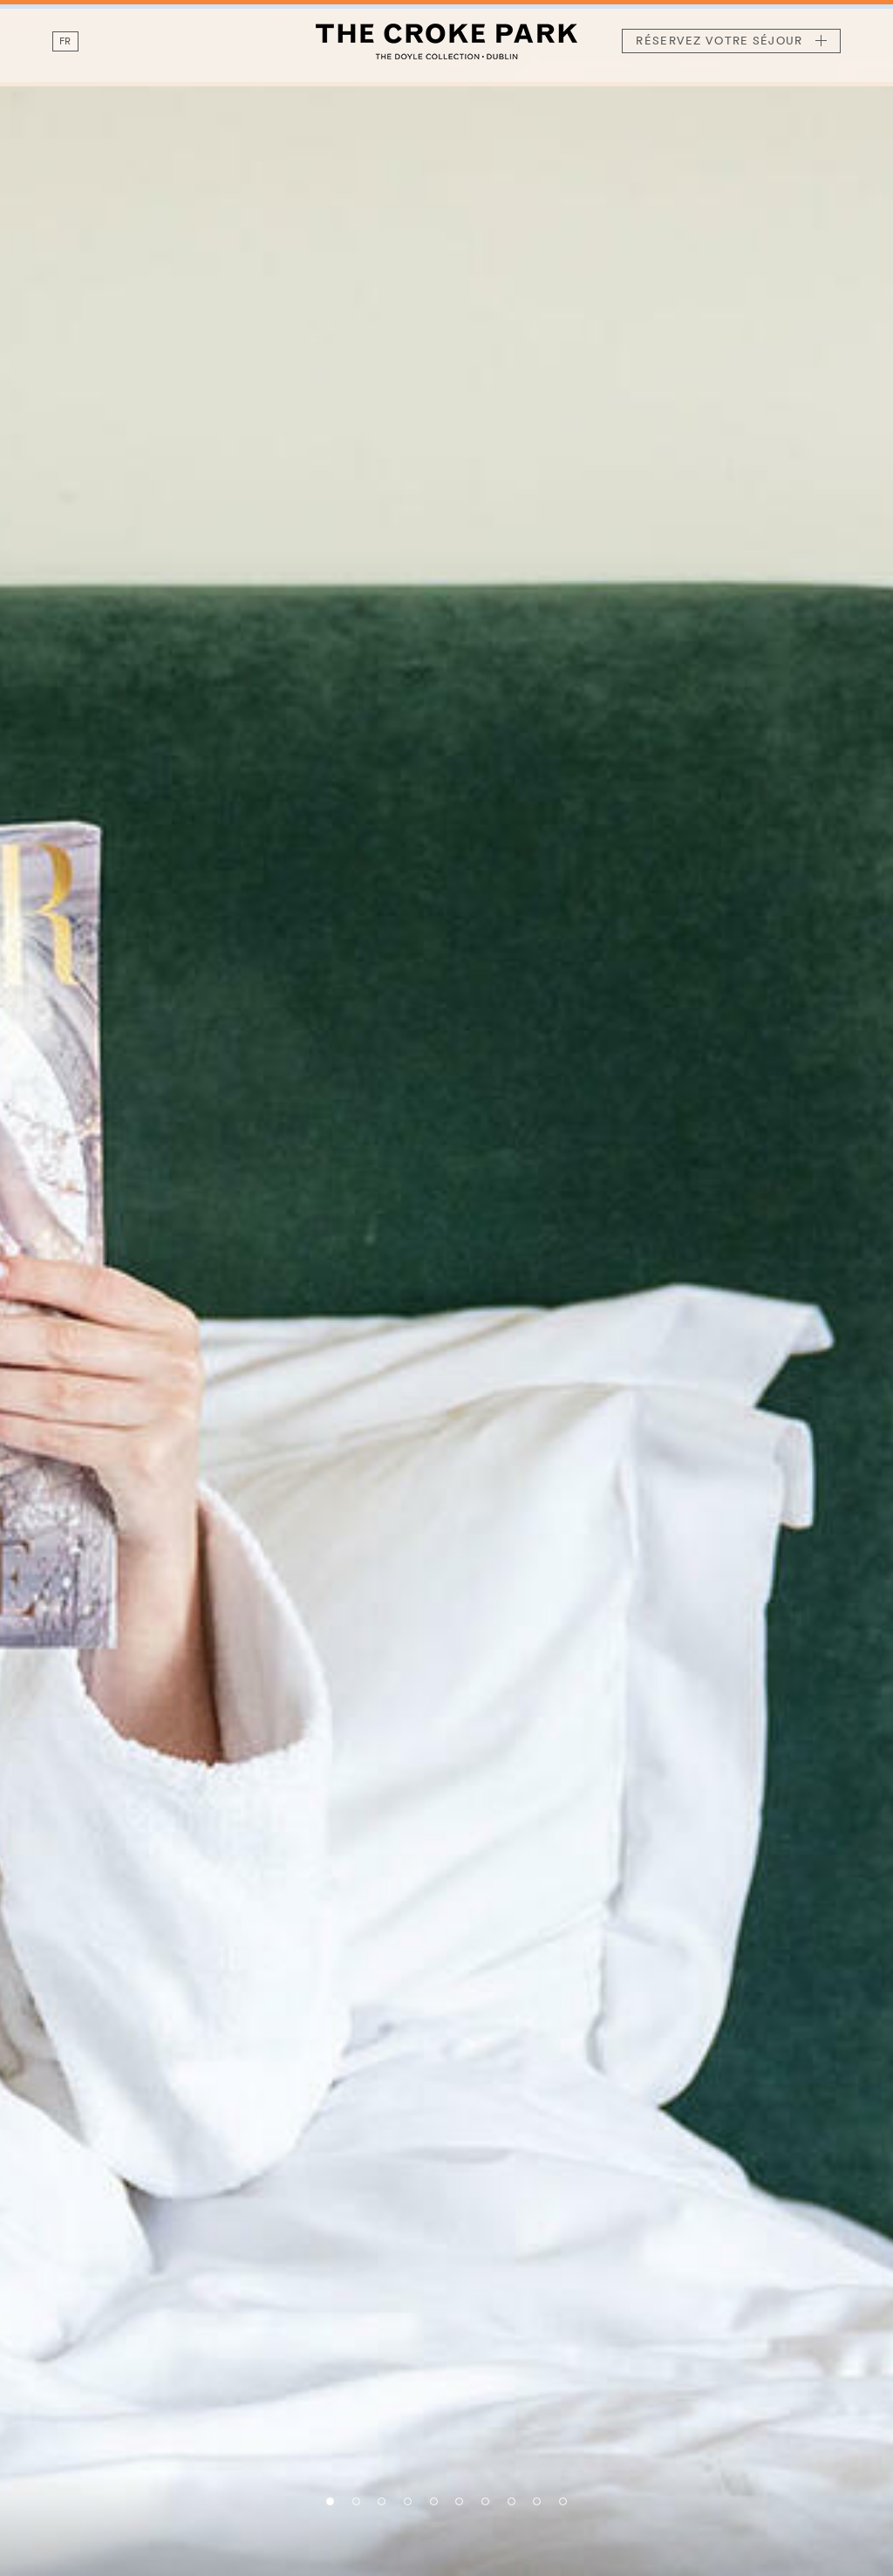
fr (65, 41)
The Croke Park (446, 41)
